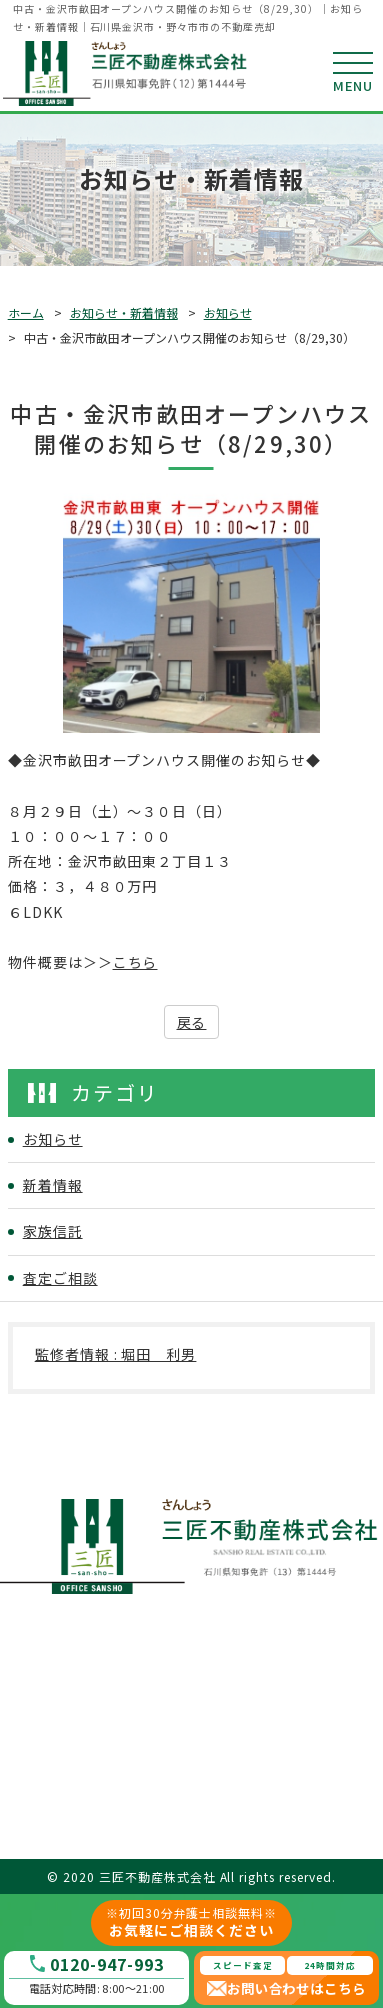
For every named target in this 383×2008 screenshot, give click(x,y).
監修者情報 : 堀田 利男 (116, 1354)
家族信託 (53, 1231)
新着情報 (53, 1185)
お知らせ (228, 312)
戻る (192, 1022)
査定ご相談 (60, 1278)
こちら (135, 962)
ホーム (26, 312)
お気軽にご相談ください (192, 1922)
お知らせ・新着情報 (124, 312)
